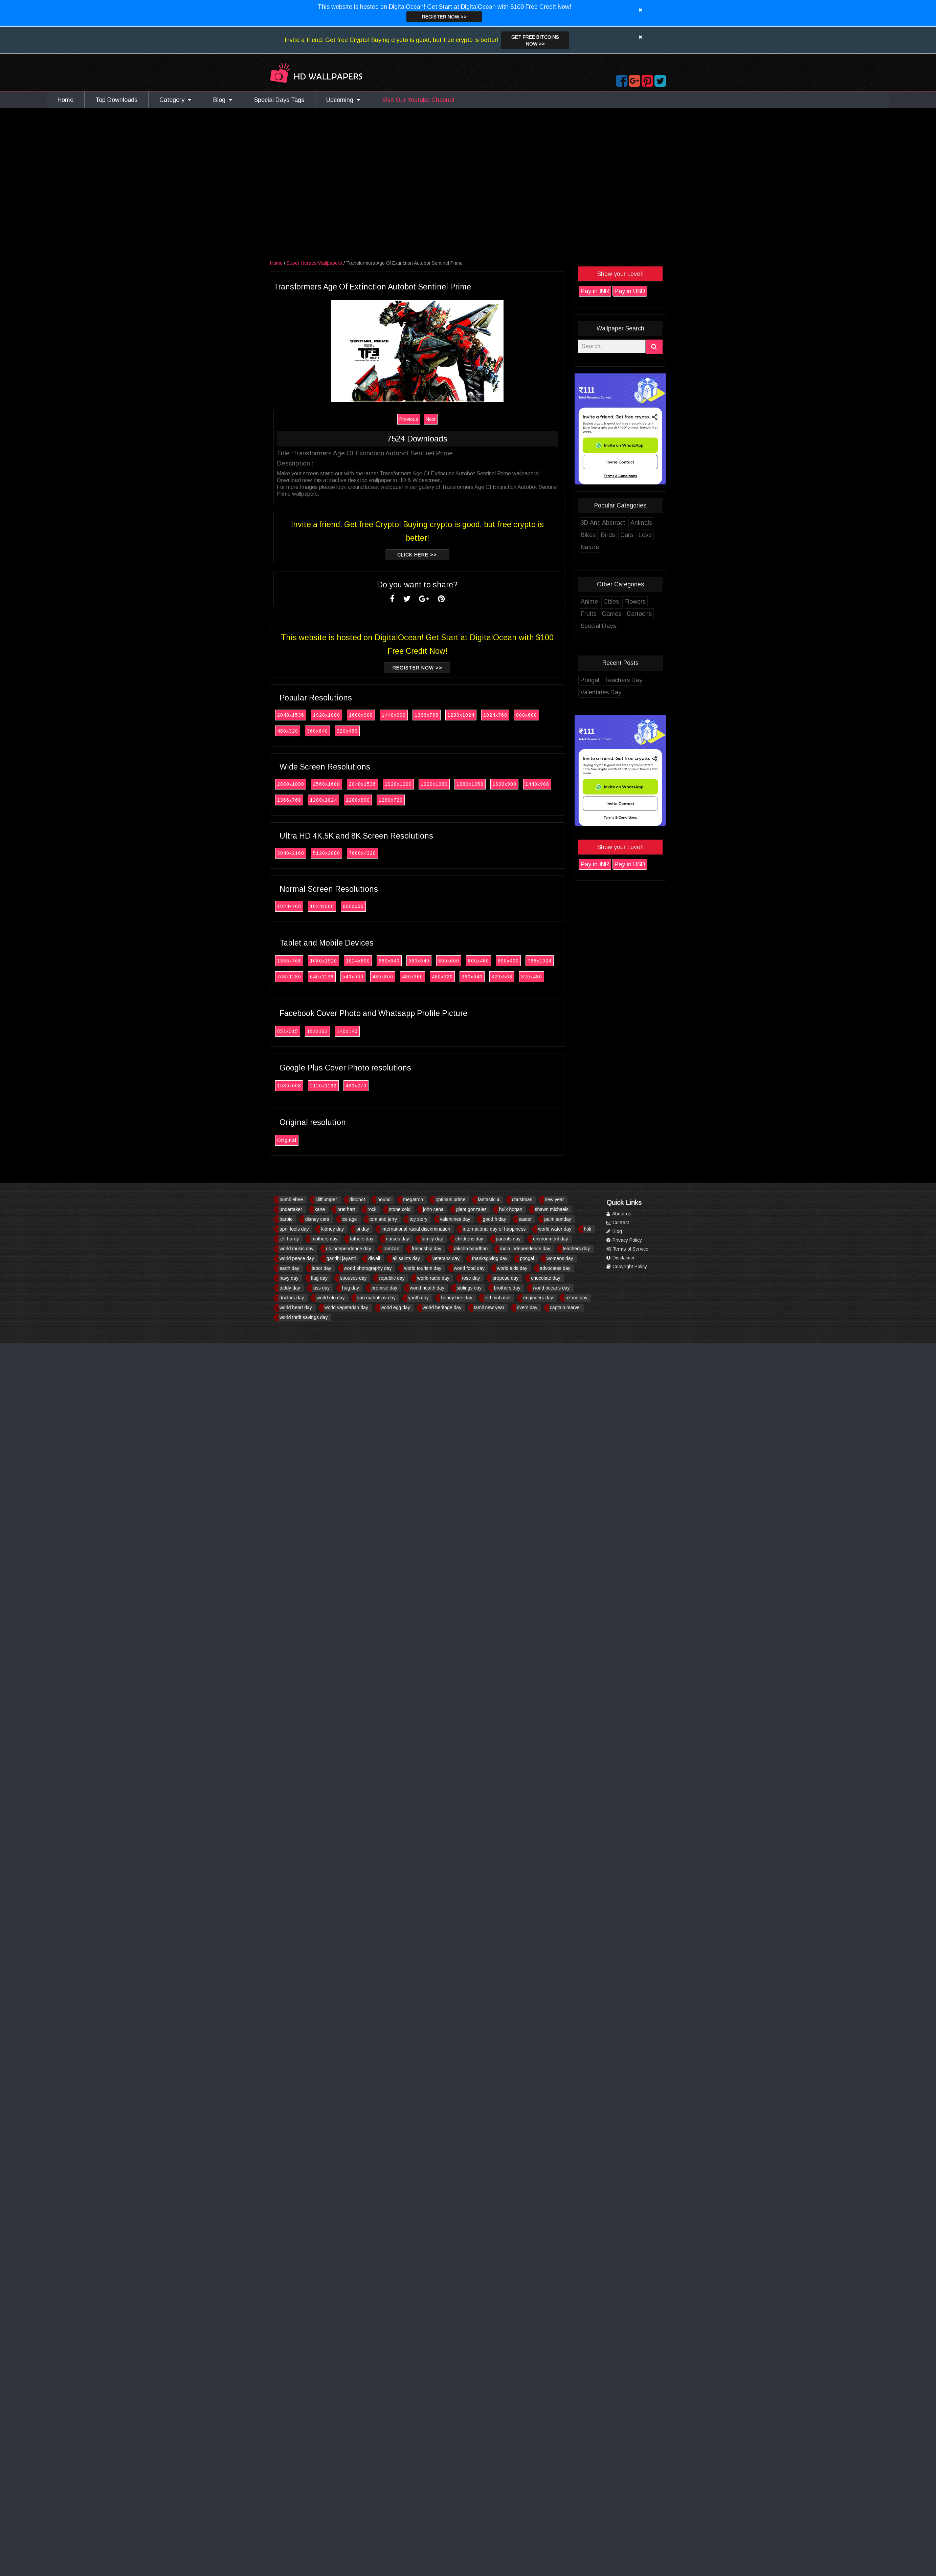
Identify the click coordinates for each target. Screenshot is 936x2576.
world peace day (297, 1258)
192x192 (317, 1031)
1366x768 (427, 715)
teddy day (290, 1288)
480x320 (287, 731)
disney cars (317, 1219)
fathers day (361, 1238)
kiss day (321, 1288)
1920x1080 (326, 715)
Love (645, 535)
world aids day (512, 1268)
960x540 (419, 961)
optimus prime (450, 1199)
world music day (296, 1248)
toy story (418, 1219)
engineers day (538, 1297)
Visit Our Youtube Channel (418, 99)
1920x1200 (398, 784)
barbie (286, 1219)
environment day (550, 1238)
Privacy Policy (624, 1240)
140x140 (347, 1031)
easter (525, 1219)
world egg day (395, 1307)
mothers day (324, 1238)
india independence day (525, 1248)
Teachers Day (624, 680)
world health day (427, 1288)
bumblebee (291, 1199)
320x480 (347, 731)
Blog (222, 99)
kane (320, 1209)
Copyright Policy (626, 1266)
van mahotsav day (376, 1297)
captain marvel (565, 1307)
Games (612, 613)
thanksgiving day (489, 1258)
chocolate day (545, 1278)
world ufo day (330, 1297)
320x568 (502, 976)
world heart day (296, 1307)
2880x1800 (291, 784)
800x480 (478, 961)
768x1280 (289, 976)
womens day (560, 1258)
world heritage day (442, 1307)
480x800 (383, 976)
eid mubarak (498, 1297)
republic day (392, 1278)
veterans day (446, 1258)
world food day (469, 1268)
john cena (433, 1209)
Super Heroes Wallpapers (314, 263)
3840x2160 (291, 853)
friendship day (426, 1248)
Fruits (589, 613)
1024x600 (322, 906)
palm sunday (557, 1219)
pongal (527, 1258)
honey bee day (456, 1297)
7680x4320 (362, 853)
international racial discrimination (415, 1229)
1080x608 (289, 1085)
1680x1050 (470, 784)
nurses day (397, 1238)
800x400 (508, 961)
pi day (362, 1229)
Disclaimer (620, 1257)
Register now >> (444, 16)
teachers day (576, 1248)
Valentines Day (601, 692)
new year (554, 1199)
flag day (319, 1278)
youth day (418, 1297)
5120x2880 (326, 853)
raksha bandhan (471, 1248)
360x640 (317, 731)
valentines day (455, 1219)
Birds (608, 535)
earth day (289, 1268)
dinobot (357, 1199)
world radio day (433, 1278)
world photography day (368, 1268)
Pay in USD (630, 291)
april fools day (294, 1229)
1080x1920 (323, 961)
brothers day (507, 1288)
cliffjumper (326, 1199)
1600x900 (361, 715)
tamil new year (489, 1307)
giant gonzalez (471, 1209)
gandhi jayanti (341, 1258)
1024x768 (496, 715)
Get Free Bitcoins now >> (535, 40)
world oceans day (551, 1288)
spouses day (353, 1278)
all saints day (406, 1258)
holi (587, 1229)
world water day (554, 1229)
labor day (321, 1268)
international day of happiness (494, 1229)
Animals (641, 522)
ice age (349, 1219)
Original (287, 1140)
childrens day (469, 1238)
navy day (289, 1278)
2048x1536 (291, 715)
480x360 (412, 976)
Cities (611, 601)
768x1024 (540, 961)
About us (618, 1213)
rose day (471, 1278)
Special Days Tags (279, 99)
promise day (384, 1288)
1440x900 (394, 715)
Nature (590, 547)
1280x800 (358, 800)
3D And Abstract (603, 522)
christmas (522, 1199)
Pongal (590, 680)
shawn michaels (552, 1209)
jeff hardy (289, 1238)
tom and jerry (383, 1219)
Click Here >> (417, 554)
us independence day (348, 1248)
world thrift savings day (304, 1317)
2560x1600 (326, 784)
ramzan (391, 1248)
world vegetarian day (346, 1307)
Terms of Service (627, 1249)
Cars (627, 535)
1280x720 (391, 800)
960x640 (389, 961)
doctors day (292, 1297)
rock (371, 1209)
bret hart (346, 1209)
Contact (617, 1222)
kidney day (332, 1229)
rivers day (527, 1307)
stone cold (399, 1209)
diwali (374, 1258)
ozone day (576, 1297)
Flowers (635, 601)
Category (175, 99)
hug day (350, 1288)
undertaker (291, 1209)
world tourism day (422, 1268)
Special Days (598, 626)
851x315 (287, 1031)
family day (432, 1238)
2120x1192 (323, 1085)
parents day (508, 1238)
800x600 (526, 715)
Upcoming (343, 99)
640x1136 (322, 976)
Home (65, 99)
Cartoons (639, 613)
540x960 (353, 976)
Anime (589, 601)
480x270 (356, 1085)
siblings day (469, 1288)
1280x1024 (461, 715)
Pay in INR (595, 291)
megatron (413, 1199)
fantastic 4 (488, 1199)
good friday (494, 1219)
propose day (505, 1278)
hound (384, 1199)
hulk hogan (510, 1209)
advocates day (555, 1268)
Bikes (588, 535)
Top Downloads (116, 99)
